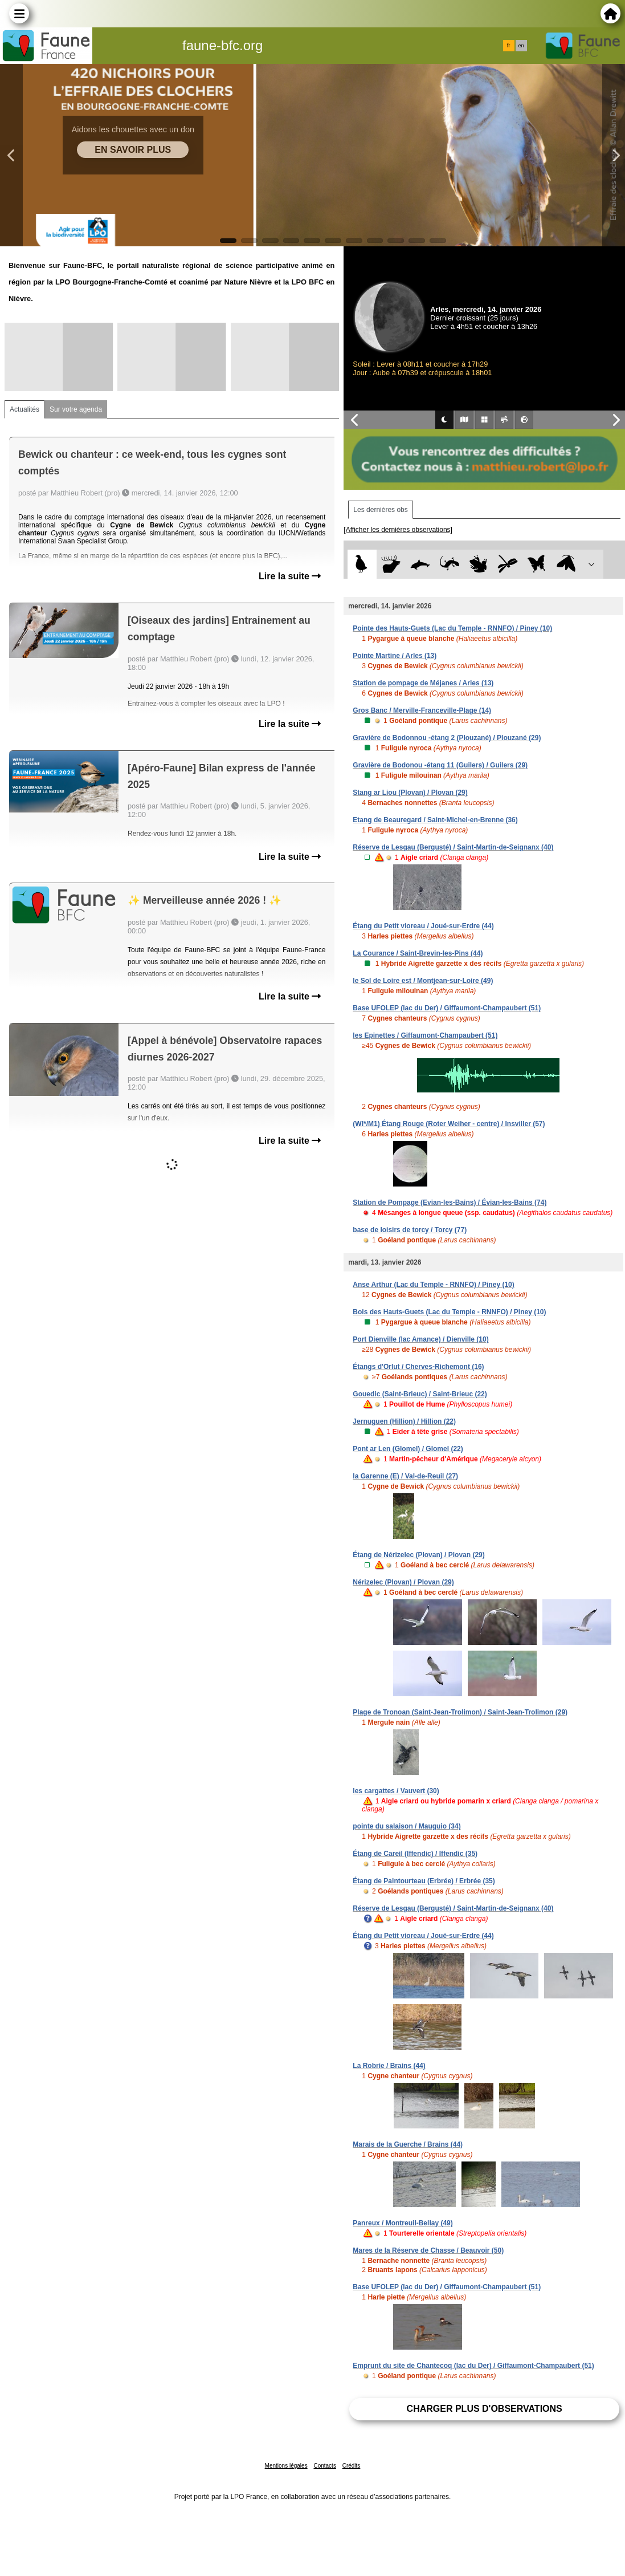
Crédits (351, 2466)
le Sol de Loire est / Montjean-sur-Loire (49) (423, 981)
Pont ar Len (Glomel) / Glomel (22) (408, 1449)
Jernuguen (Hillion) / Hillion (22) (404, 1421)
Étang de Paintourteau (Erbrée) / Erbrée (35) (424, 1881)
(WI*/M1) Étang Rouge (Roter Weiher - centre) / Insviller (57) (449, 1124)
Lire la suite (290, 576)
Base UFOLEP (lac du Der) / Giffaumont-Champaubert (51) (447, 1008)
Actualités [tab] (24, 409)
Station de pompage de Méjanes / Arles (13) (423, 683)
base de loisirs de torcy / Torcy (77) (410, 1230)
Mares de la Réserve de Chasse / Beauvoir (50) (428, 2250)
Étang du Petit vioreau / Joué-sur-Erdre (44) (423, 926)
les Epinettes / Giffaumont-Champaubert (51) (425, 1035)
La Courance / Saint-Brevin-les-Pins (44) (418, 953)
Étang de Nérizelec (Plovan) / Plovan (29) (418, 1555)
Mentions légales (286, 2466)
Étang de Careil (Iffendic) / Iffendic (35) (415, 1854)
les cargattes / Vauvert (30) (396, 1791)
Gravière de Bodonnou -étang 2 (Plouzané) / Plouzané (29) (447, 738)
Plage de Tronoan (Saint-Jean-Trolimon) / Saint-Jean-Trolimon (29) (460, 1712)
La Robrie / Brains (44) (389, 2066)
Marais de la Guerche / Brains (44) (408, 2144)
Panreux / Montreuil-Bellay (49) (402, 2223)
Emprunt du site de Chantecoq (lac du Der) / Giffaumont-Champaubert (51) (473, 2366)
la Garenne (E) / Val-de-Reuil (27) (405, 1476)
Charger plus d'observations (484, 2409)
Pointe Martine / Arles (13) (394, 656)
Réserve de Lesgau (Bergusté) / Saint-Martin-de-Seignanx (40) (453, 847)
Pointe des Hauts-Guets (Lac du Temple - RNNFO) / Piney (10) (452, 628)
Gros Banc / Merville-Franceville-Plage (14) (422, 710)
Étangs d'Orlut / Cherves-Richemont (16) (418, 1367)
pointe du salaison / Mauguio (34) (406, 1826)
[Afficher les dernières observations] (398, 530)
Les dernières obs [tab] (380, 510)
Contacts (324, 2466)
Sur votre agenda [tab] (76, 409)
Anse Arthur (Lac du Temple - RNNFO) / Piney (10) (433, 1285)
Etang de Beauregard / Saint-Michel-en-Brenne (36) (435, 820)
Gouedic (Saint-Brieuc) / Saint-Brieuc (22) (420, 1394)
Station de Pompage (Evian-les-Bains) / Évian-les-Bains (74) (449, 1202)
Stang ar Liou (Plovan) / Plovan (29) (410, 793)
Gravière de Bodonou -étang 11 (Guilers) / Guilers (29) (440, 765)
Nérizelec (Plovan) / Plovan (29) (403, 1582)
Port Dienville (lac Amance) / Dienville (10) (420, 1339)
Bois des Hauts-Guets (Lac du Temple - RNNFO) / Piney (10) (449, 1312)
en (521, 45)
